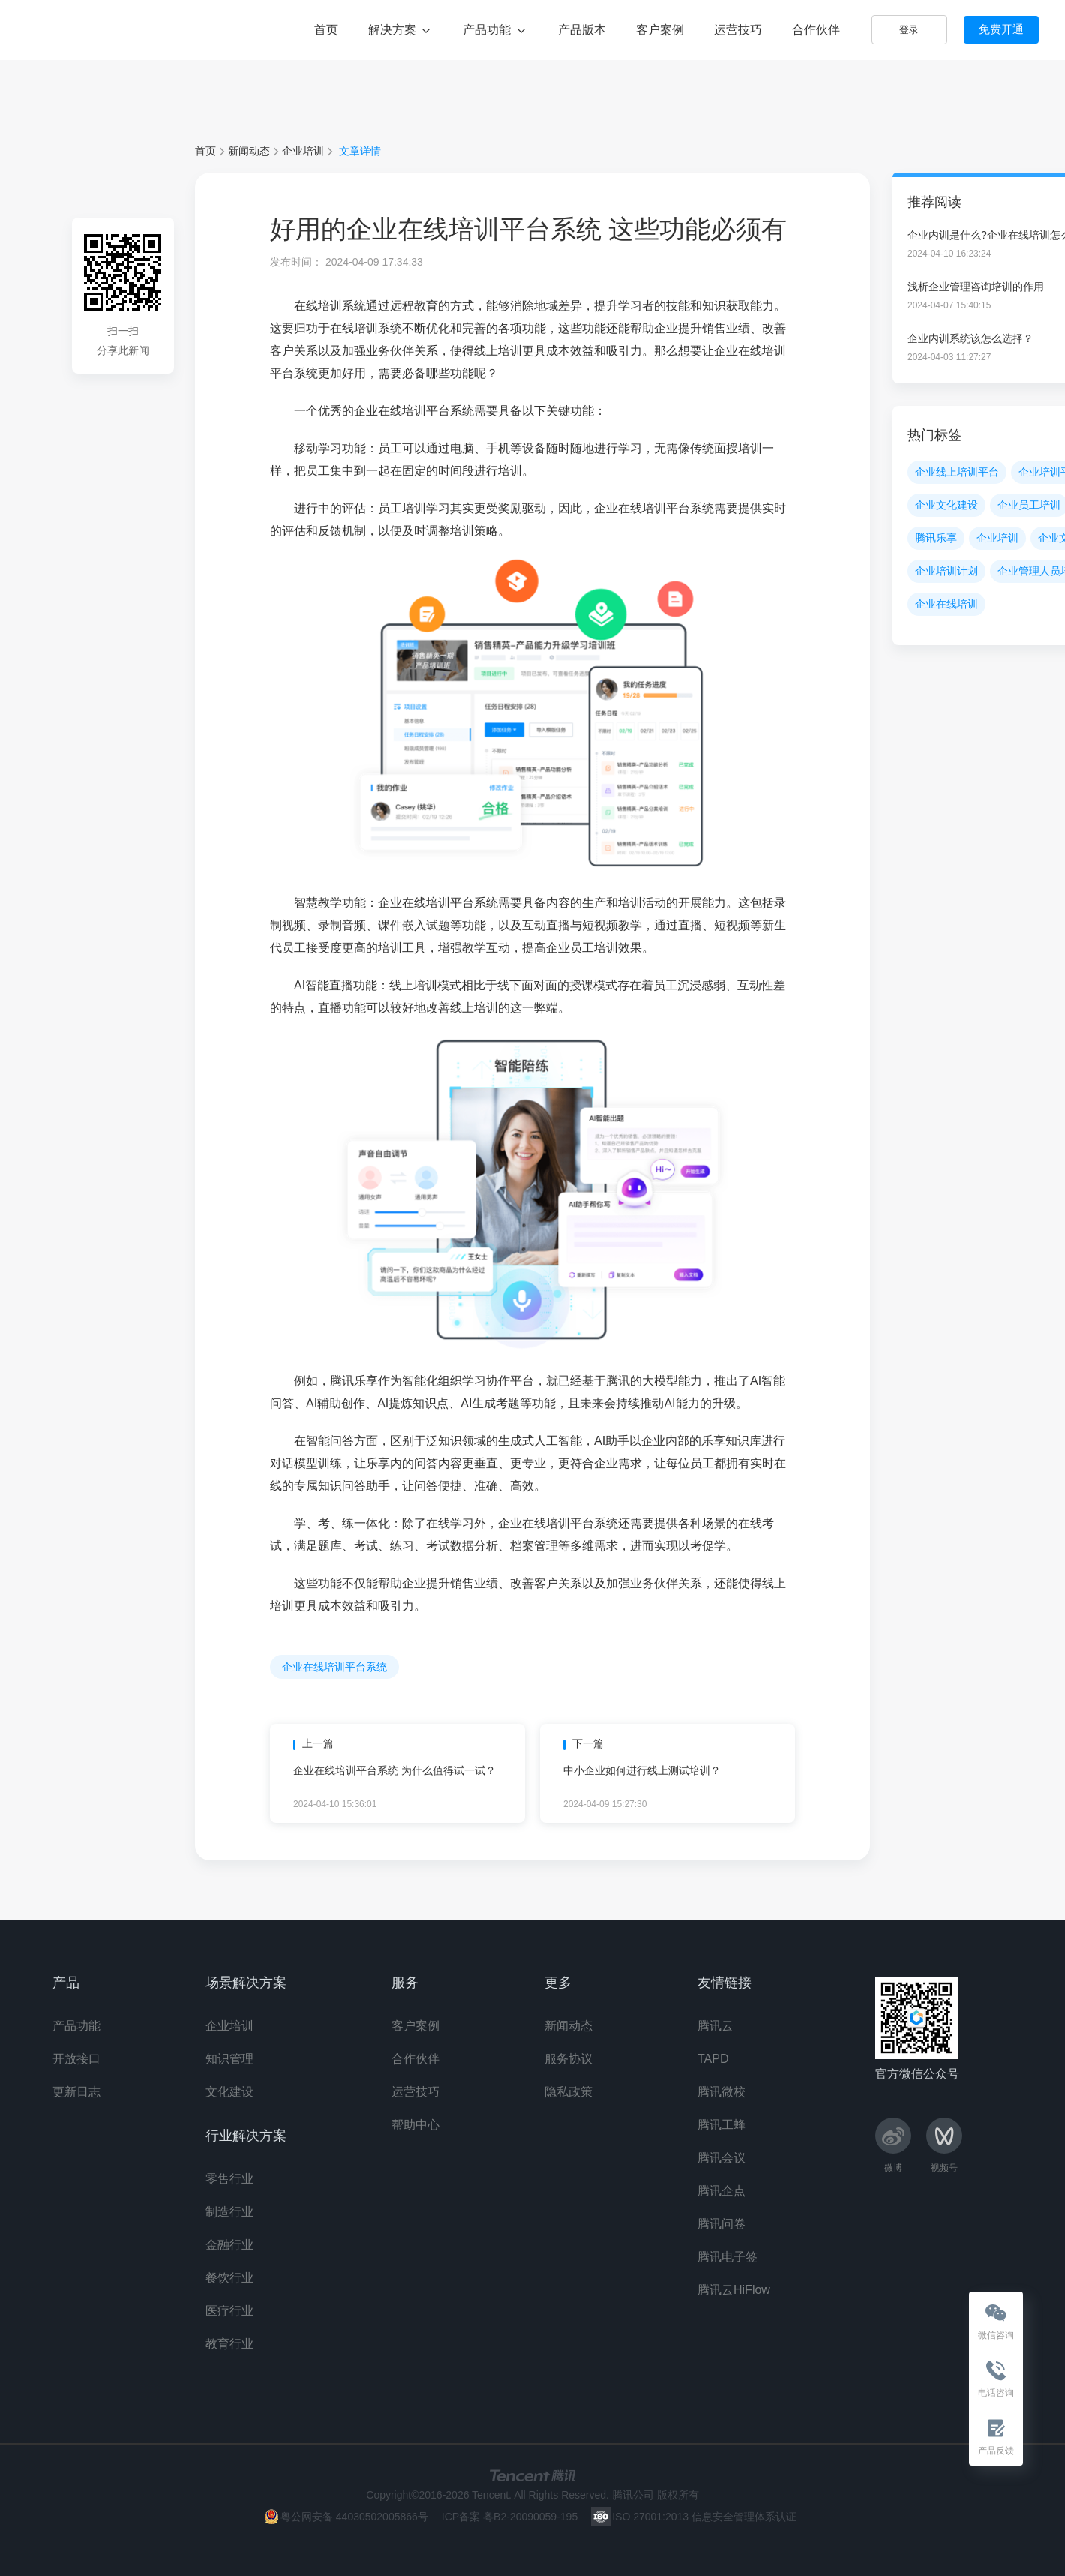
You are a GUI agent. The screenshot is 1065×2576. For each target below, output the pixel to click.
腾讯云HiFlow (734, 2289)
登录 (909, 29)
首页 (326, 29)
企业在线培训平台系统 (334, 1667)
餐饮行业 (230, 2277)
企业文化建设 (946, 505)
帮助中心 (416, 2124)
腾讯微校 (722, 2091)
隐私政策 (568, 2091)
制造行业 (230, 2211)
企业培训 (303, 151)
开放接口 (76, 2058)
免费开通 (1001, 29)
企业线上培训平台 (957, 472)
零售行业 (230, 2178)
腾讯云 (716, 2025)
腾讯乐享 (75, 28)
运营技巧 (738, 29)
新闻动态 (249, 151)
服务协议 (568, 2058)
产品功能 (495, 29)
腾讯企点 (722, 2190)
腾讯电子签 (728, 2256)
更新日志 (76, 2091)
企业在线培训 (946, 604)
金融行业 (230, 2244)
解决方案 (400, 29)
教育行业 (230, 2343)
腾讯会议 (722, 2157)
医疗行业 (230, 2310)
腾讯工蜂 (722, 2124)
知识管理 (230, 2058)
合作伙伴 (816, 29)
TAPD (713, 2058)
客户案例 (660, 29)
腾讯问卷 (722, 2223)
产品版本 (582, 29)
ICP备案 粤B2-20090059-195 (510, 2517)
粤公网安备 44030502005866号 (354, 2517)
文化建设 (230, 2091)
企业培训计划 (946, 571)
